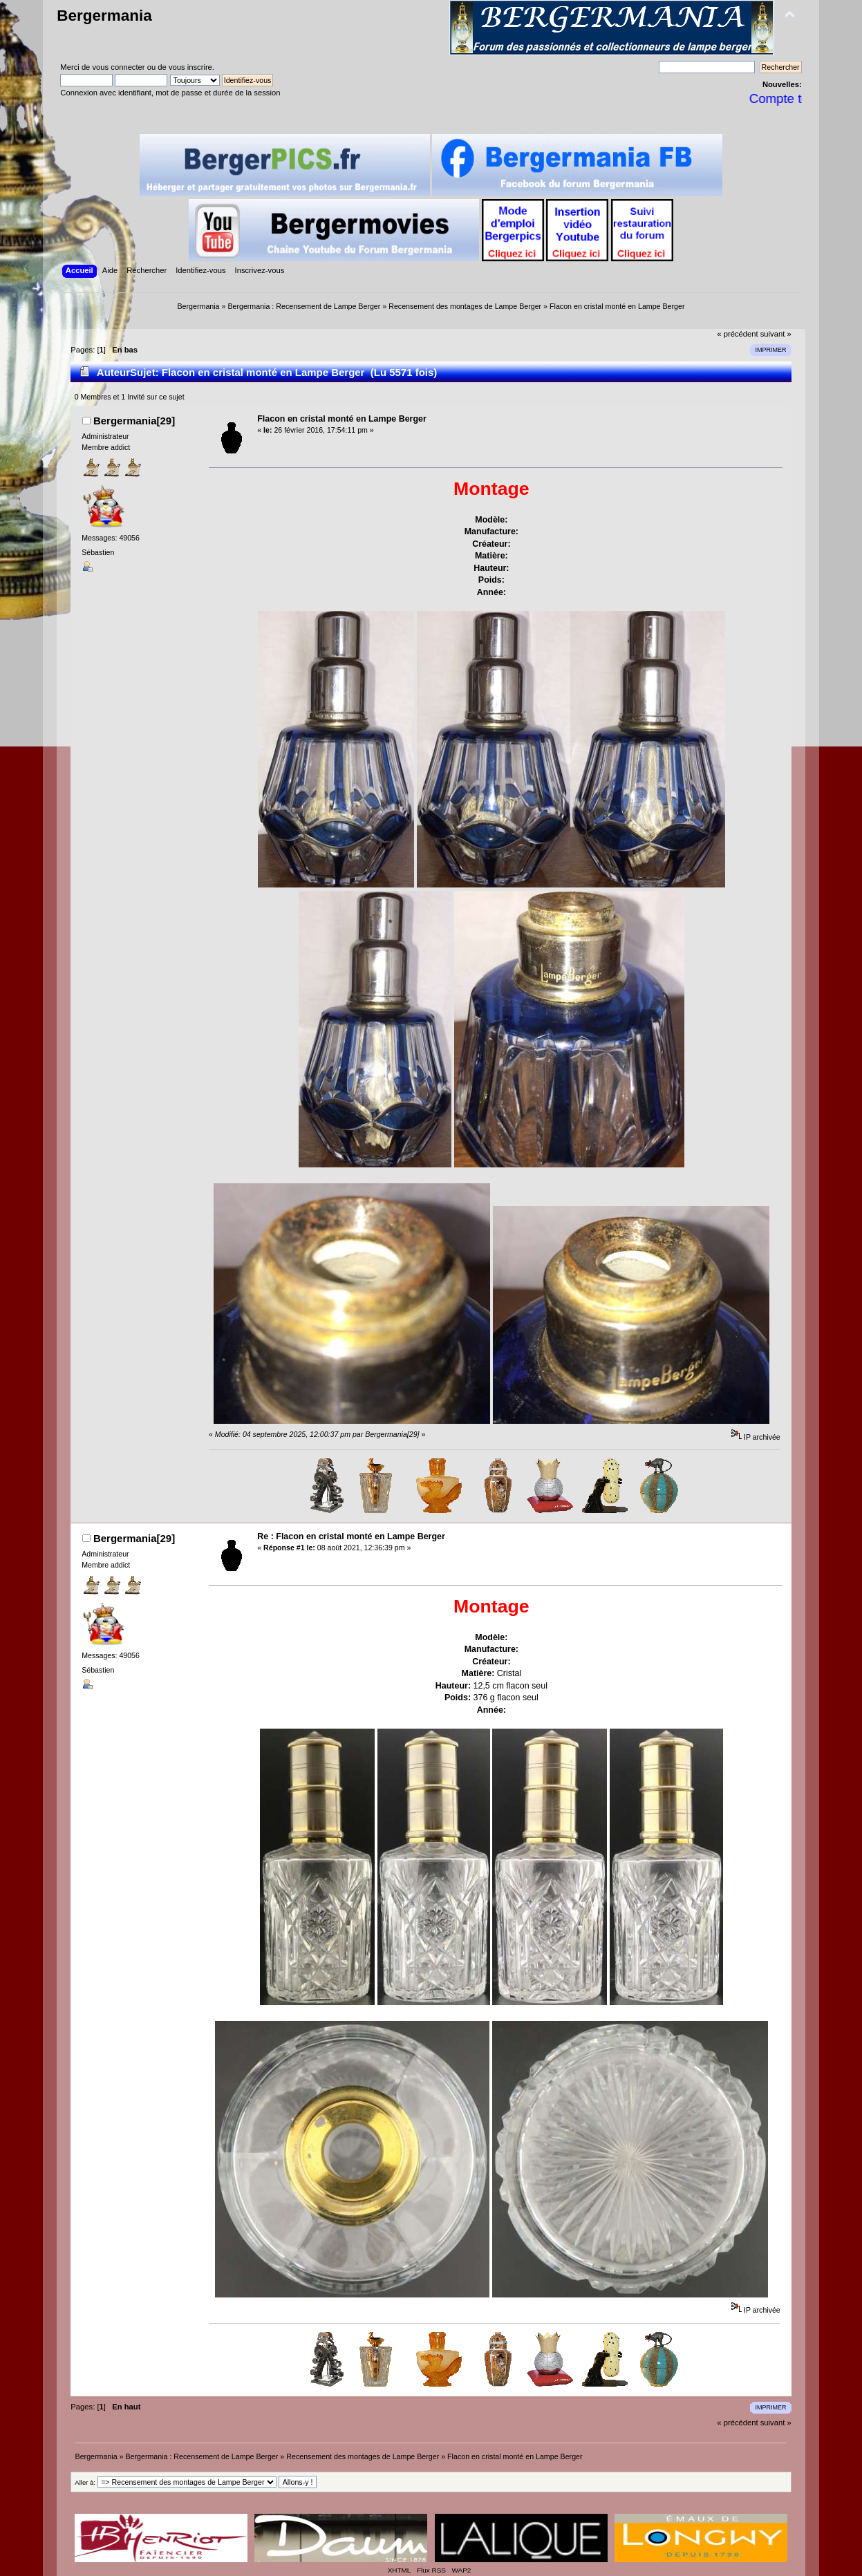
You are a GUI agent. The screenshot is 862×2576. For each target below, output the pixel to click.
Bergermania (104, 15)
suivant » (775, 334)
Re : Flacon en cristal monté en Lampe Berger (351, 1536)
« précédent (737, 334)
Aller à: (85, 2482)
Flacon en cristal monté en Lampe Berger (342, 419)
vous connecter (118, 67)
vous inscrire (190, 67)
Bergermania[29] (134, 420)
